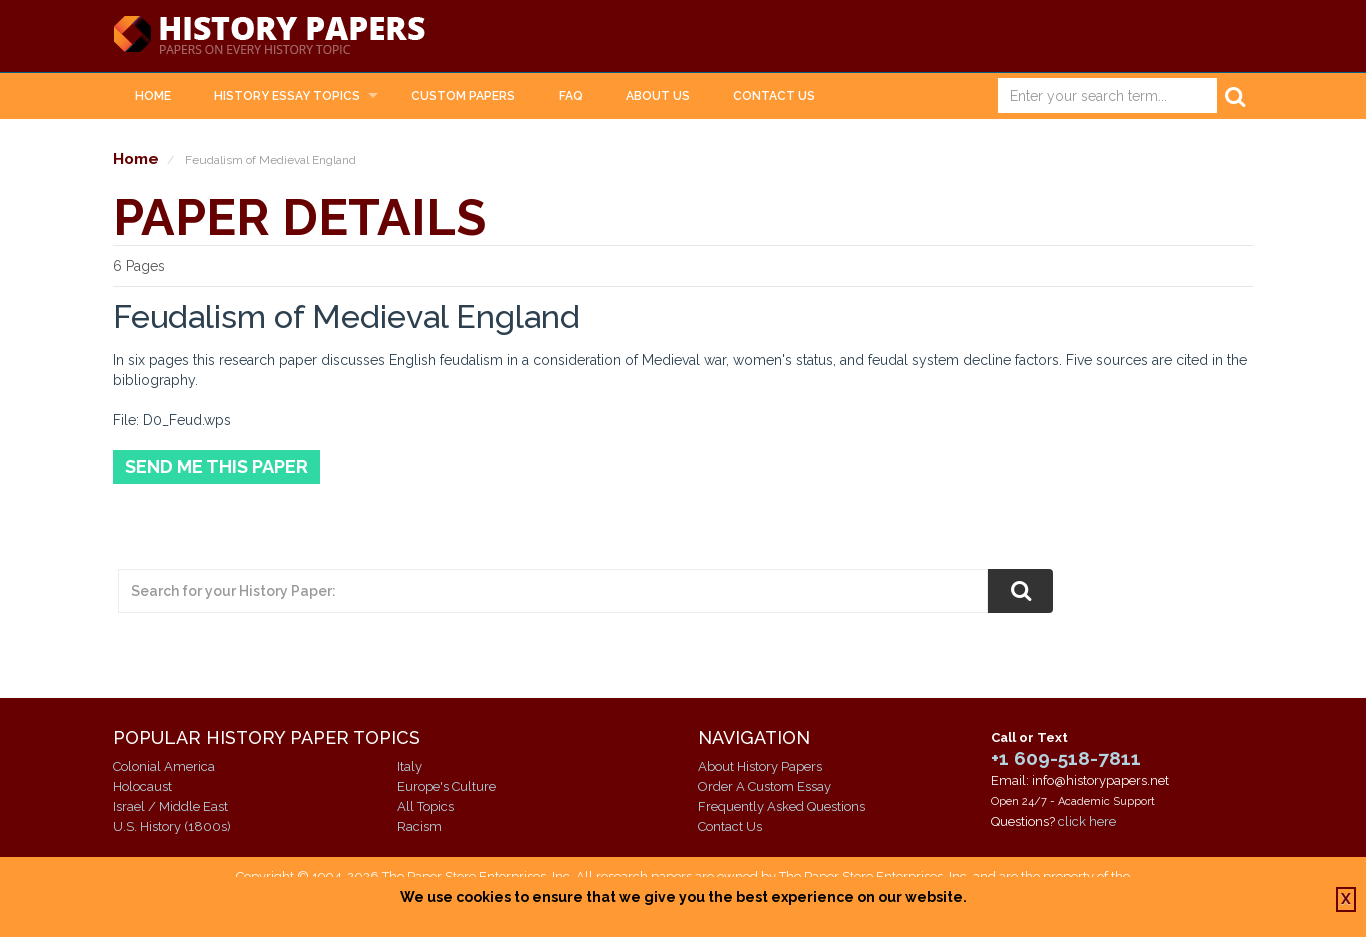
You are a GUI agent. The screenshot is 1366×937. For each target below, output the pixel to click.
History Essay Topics (287, 96)
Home (153, 96)
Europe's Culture (446, 786)
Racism (419, 826)
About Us (658, 96)
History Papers (269, 36)
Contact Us (774, 96)
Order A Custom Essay (764, 786)
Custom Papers (463, 96)
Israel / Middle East (170, 806)
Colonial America (164, 766)
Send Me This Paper (216, 466)
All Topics (425, 806)
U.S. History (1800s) (172, 826)
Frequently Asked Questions (781, 806)
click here (1087, 821)
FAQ (571, 96)
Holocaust (142, 786)
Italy (409, 766)
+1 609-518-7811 (1066, 758)
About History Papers (760, 766)
